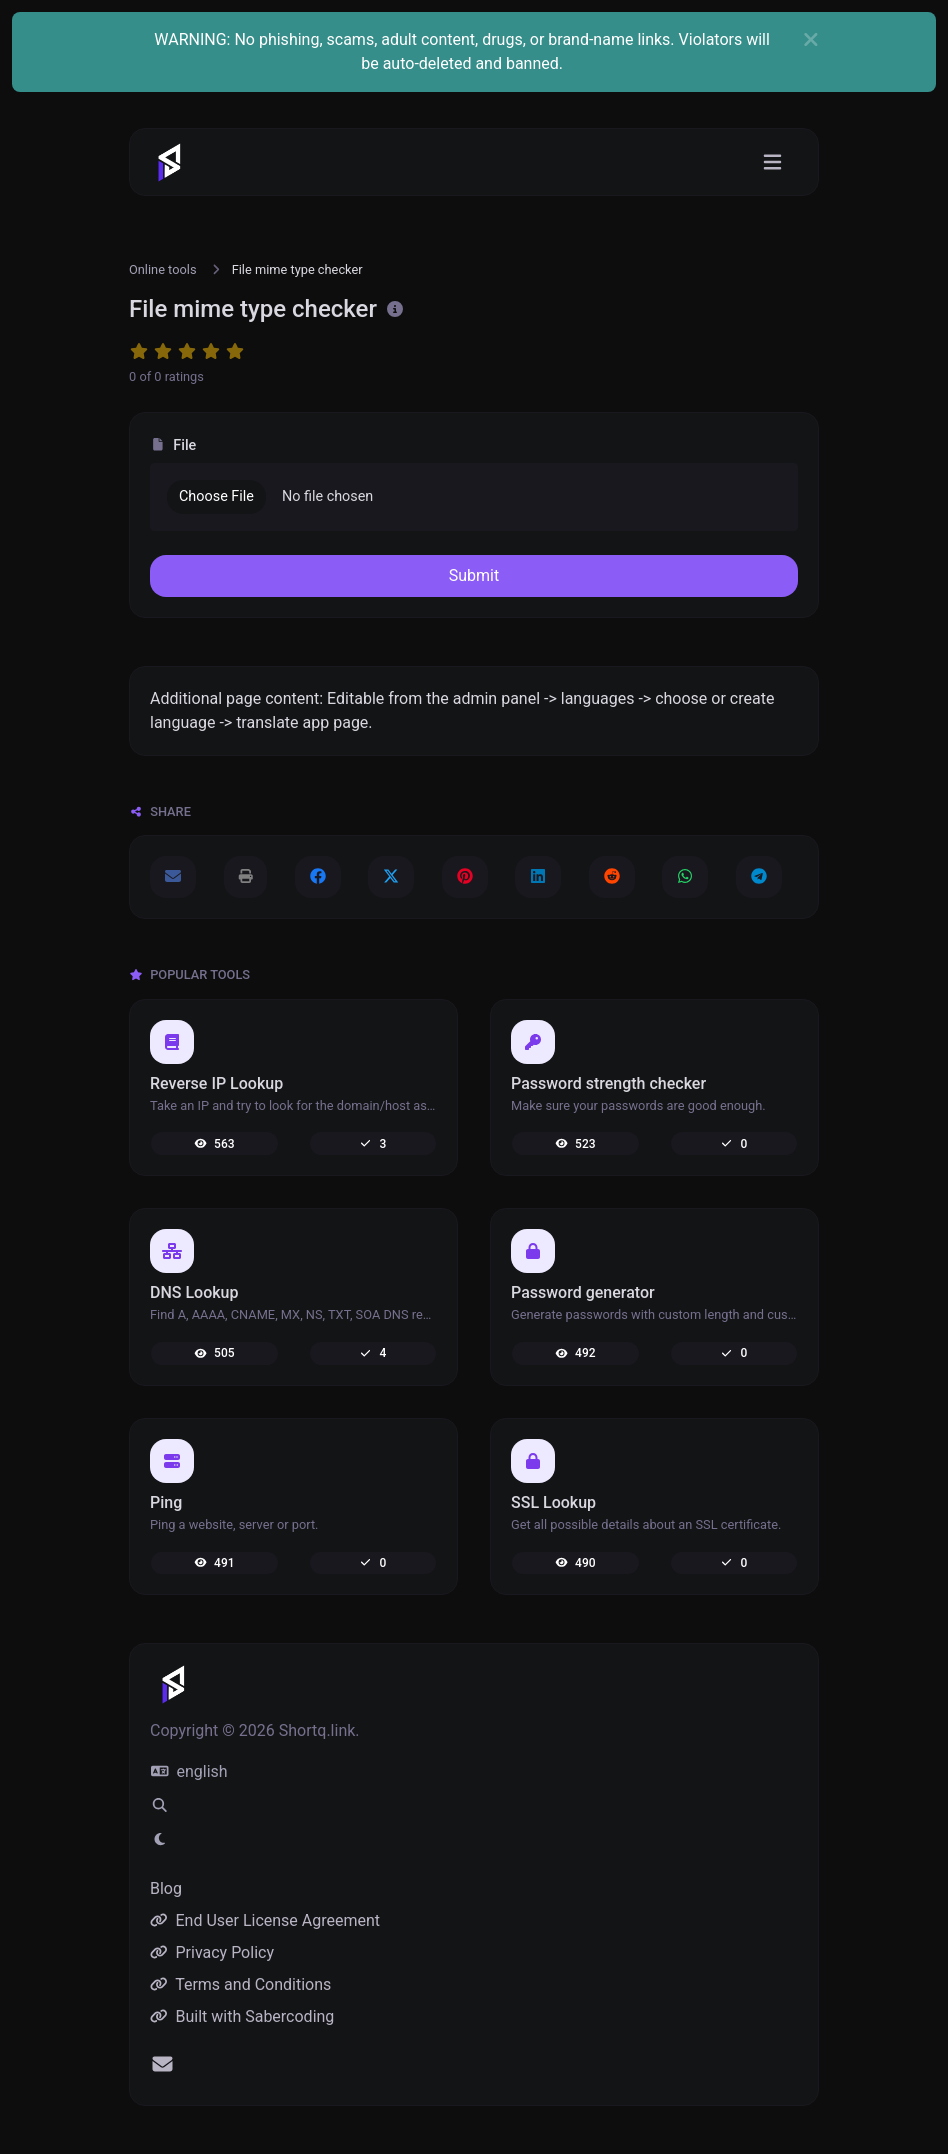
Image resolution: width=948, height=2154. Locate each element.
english (189, 1771)
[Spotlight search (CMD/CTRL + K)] (160, 1806)
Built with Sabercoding (242, 2016)
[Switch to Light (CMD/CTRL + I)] (160, 1840)
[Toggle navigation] (772, 162)
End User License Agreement (265, 1920)
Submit (474, 575)
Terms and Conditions (240, 1984)
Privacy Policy (212, 1952)
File (173, 445)
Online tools (163, 269)
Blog (166, 1888)
